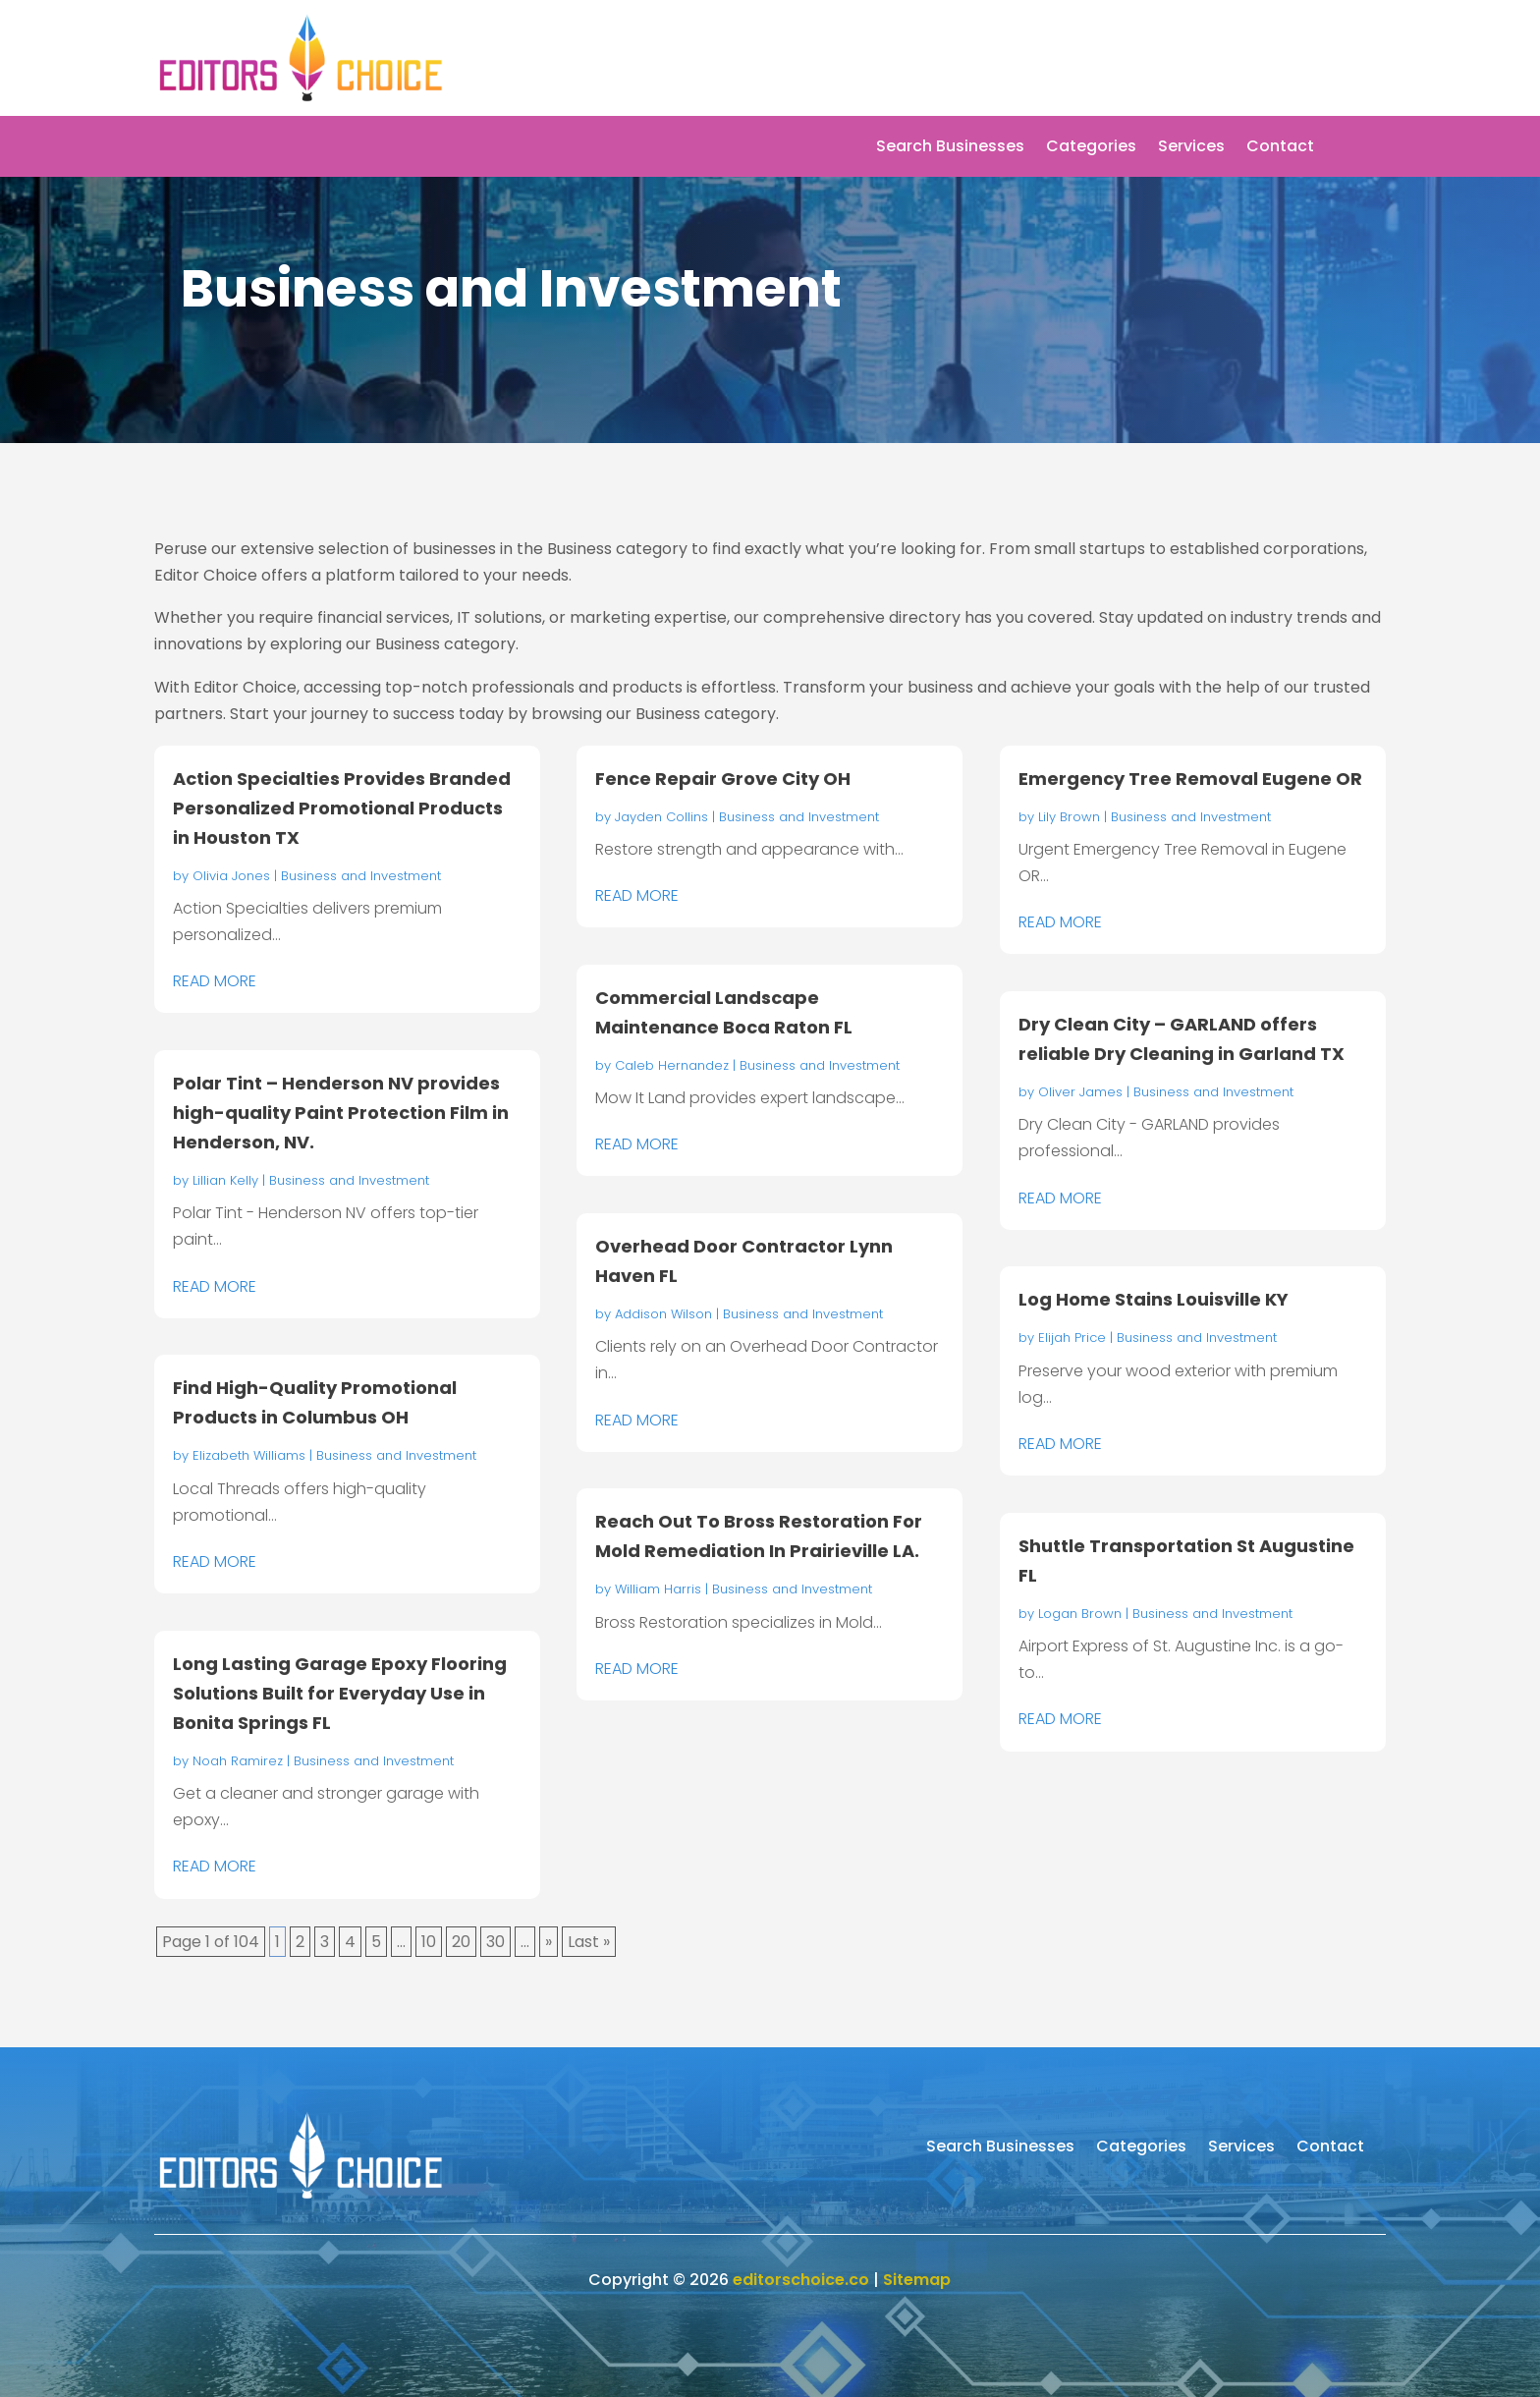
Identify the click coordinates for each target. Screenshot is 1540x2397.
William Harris (658, 1589)
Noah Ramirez (237, 1761)
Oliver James (1080, 1092)
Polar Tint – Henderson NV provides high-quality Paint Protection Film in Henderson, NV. (341, 1112)
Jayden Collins (661, 817)
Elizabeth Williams (248, 1455)
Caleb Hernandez (672, 1065)
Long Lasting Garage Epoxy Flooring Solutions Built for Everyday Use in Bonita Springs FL (340, 1693)
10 (428, 1941)
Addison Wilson (663, 1314)
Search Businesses (950, 148)
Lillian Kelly (225, 1180)
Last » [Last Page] (589, 1941)
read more (214, 981)
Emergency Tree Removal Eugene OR (1190, 778)
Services (1191, 148)
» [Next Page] (548, 1941)
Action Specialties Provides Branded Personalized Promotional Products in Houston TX (342, 808)
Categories (1091, 148)
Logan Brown (1080, 1613)
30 (495, 1941)
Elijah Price (1072, 1337)
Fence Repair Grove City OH (723, 778)
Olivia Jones (231, 875)
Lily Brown (1069, 817)
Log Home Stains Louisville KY (1153, 1299)
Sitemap (917, 2279)
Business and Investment (361, 875)
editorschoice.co (801, 2279)
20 (461, 1941)
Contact (1280, 148)
